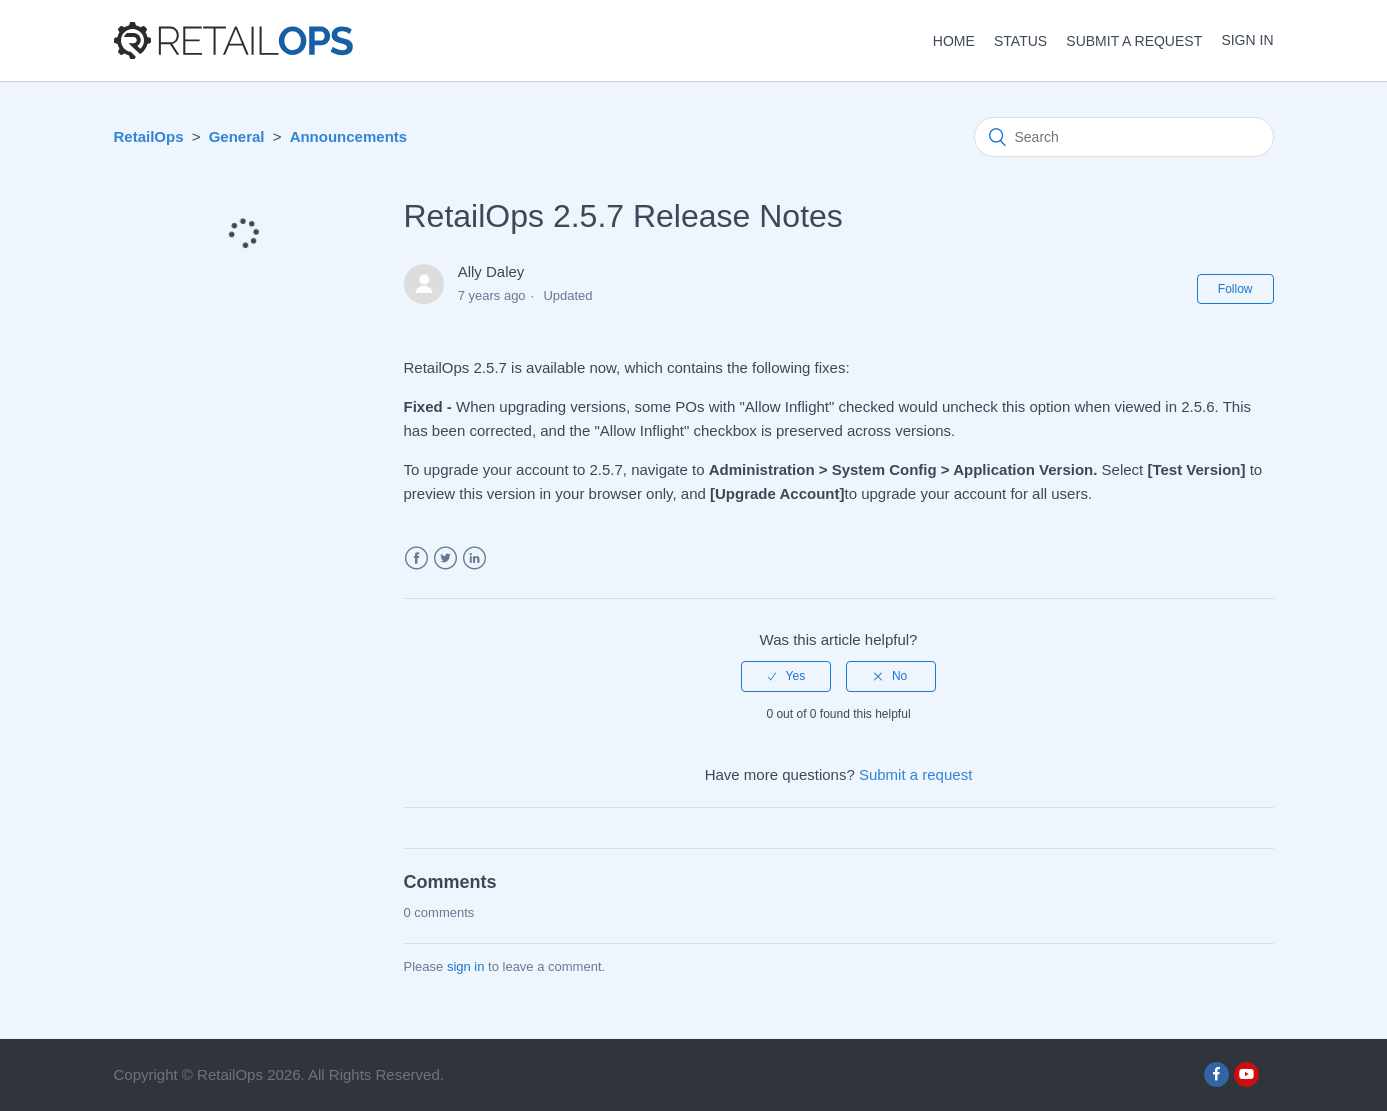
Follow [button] (1235, 289)
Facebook (416, 558)
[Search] (1124, 137)
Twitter (445, 558)
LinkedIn (474, 558)
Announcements (349, 136)
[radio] (786, 676)
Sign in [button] (1247, 40)
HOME (954, 41)
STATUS (1020, 41)
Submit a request (1134, 41)
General (237, 136)
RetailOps (149, 136)
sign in (466, 966)
